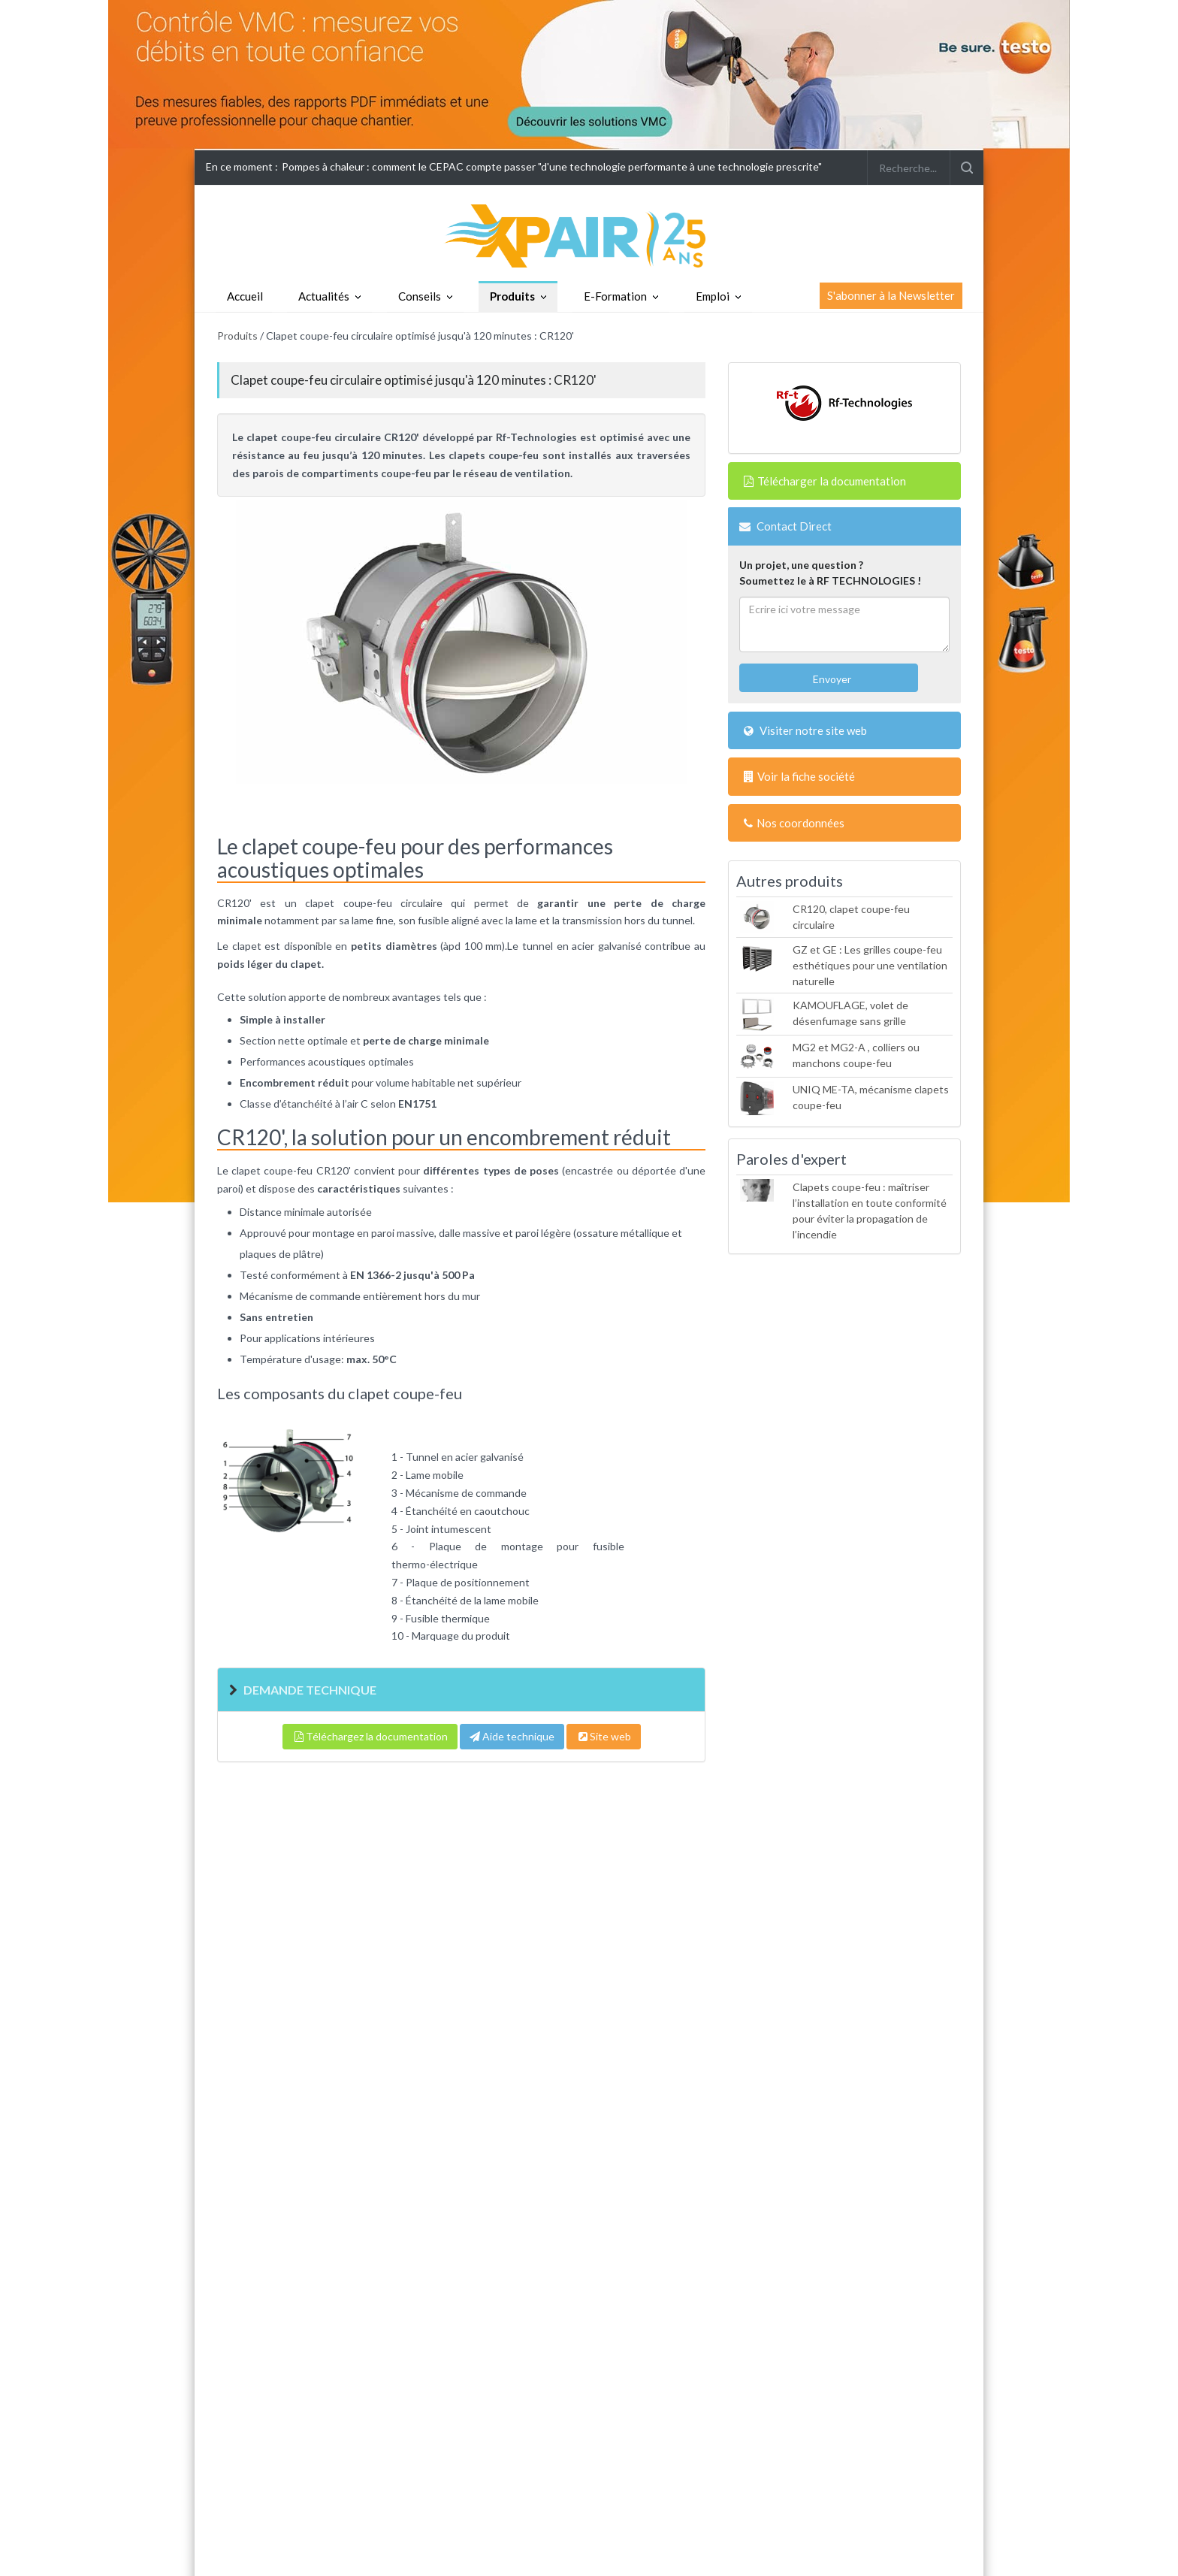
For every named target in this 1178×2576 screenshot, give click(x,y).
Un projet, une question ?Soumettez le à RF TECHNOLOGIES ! (830, 572)
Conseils (419, 296)
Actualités (323, 296)
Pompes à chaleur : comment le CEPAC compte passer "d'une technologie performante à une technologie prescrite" (552, 166)
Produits (512, 296)
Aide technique (512, 1736)
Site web (603, 1736)
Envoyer (831, 679)
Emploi (712, 296)
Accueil (245, 296)
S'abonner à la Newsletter (891, 295)
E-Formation (615, 296)
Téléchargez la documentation (370, 1736)
